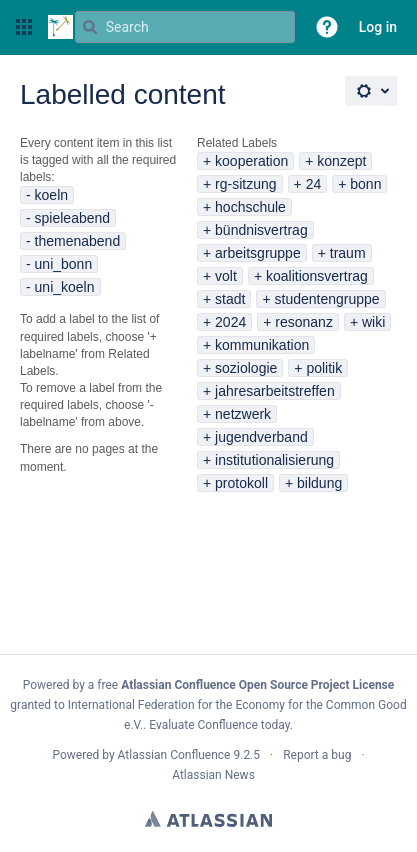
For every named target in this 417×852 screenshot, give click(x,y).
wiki (373, 322)
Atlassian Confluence (174, 755)
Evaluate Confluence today (219, 725)
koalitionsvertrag (317, 276)
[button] (24, 27)
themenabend (78, 241)
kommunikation (262, 345)
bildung (319, 483)
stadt (230, 299)
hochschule (250, 207)
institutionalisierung (274, 460)
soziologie (246, 368)
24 (314, 184)
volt (226, 276)
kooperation (251, 161)
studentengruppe (327, 299)
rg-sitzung (245, 184)
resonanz (304, 322)
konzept (341, 161)
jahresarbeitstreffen (275, 391)
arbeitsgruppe (258, 253)
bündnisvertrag (261, 230)
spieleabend (73, 218)
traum (348, 253)
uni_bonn (64, 264)
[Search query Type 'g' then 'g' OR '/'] (185, 27)
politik (324, 368)
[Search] (90, 27)
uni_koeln (65, 287)
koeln (51, 195)
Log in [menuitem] (378, 27)
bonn (365, 184)
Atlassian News (213, 775)
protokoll (241, 483)
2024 (230, 322)
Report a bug (317, 755)
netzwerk (243, 414)
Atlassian (208, 819)
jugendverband (261, 437)
